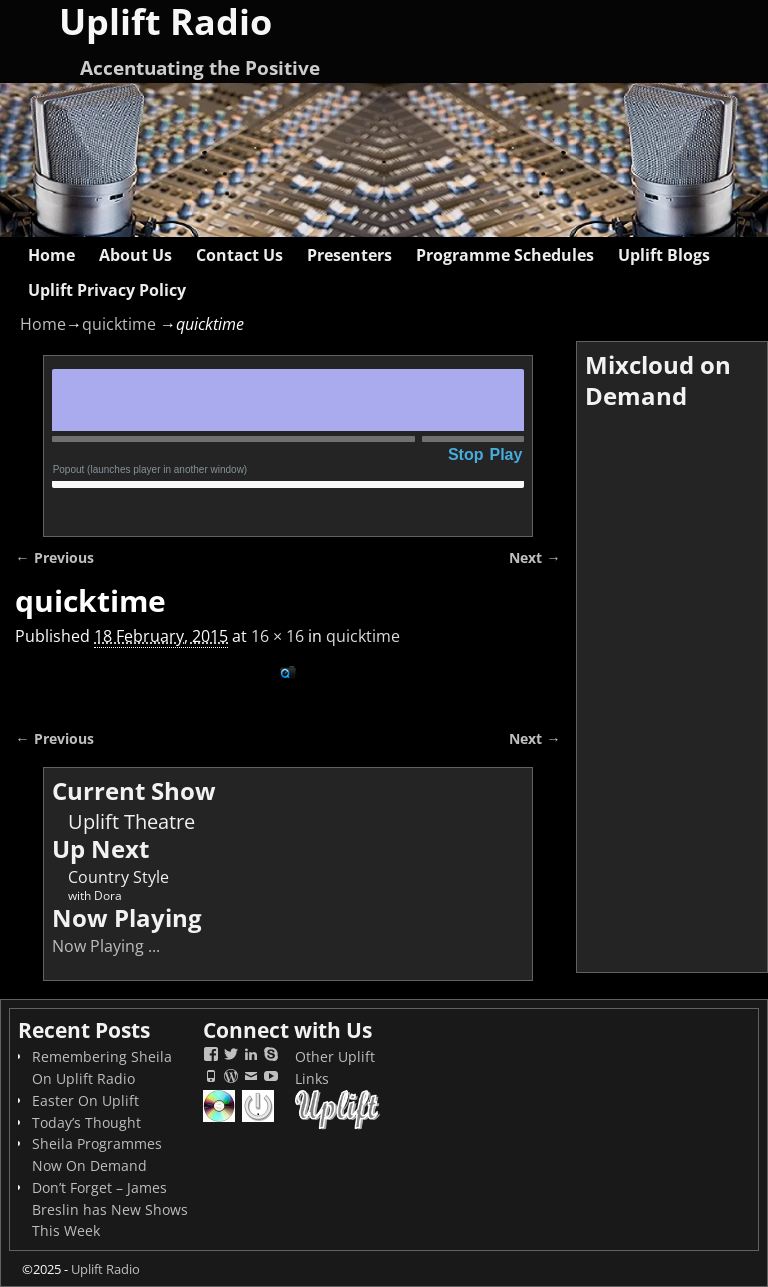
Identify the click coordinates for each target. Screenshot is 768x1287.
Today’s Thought (86, 1122)
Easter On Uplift (85, 1100)
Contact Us (239, 255)
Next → (534, 557)
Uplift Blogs (664, 255)
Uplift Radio (105, 1269)
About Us (135, 255)
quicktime (119, 324)
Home (51, 255)
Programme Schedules (505, 255)
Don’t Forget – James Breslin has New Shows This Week (110, 1209)
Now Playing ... (106, 946)
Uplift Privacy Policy (107, 290)
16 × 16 (277, 636)
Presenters (349, 255)
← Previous (54, 557)
